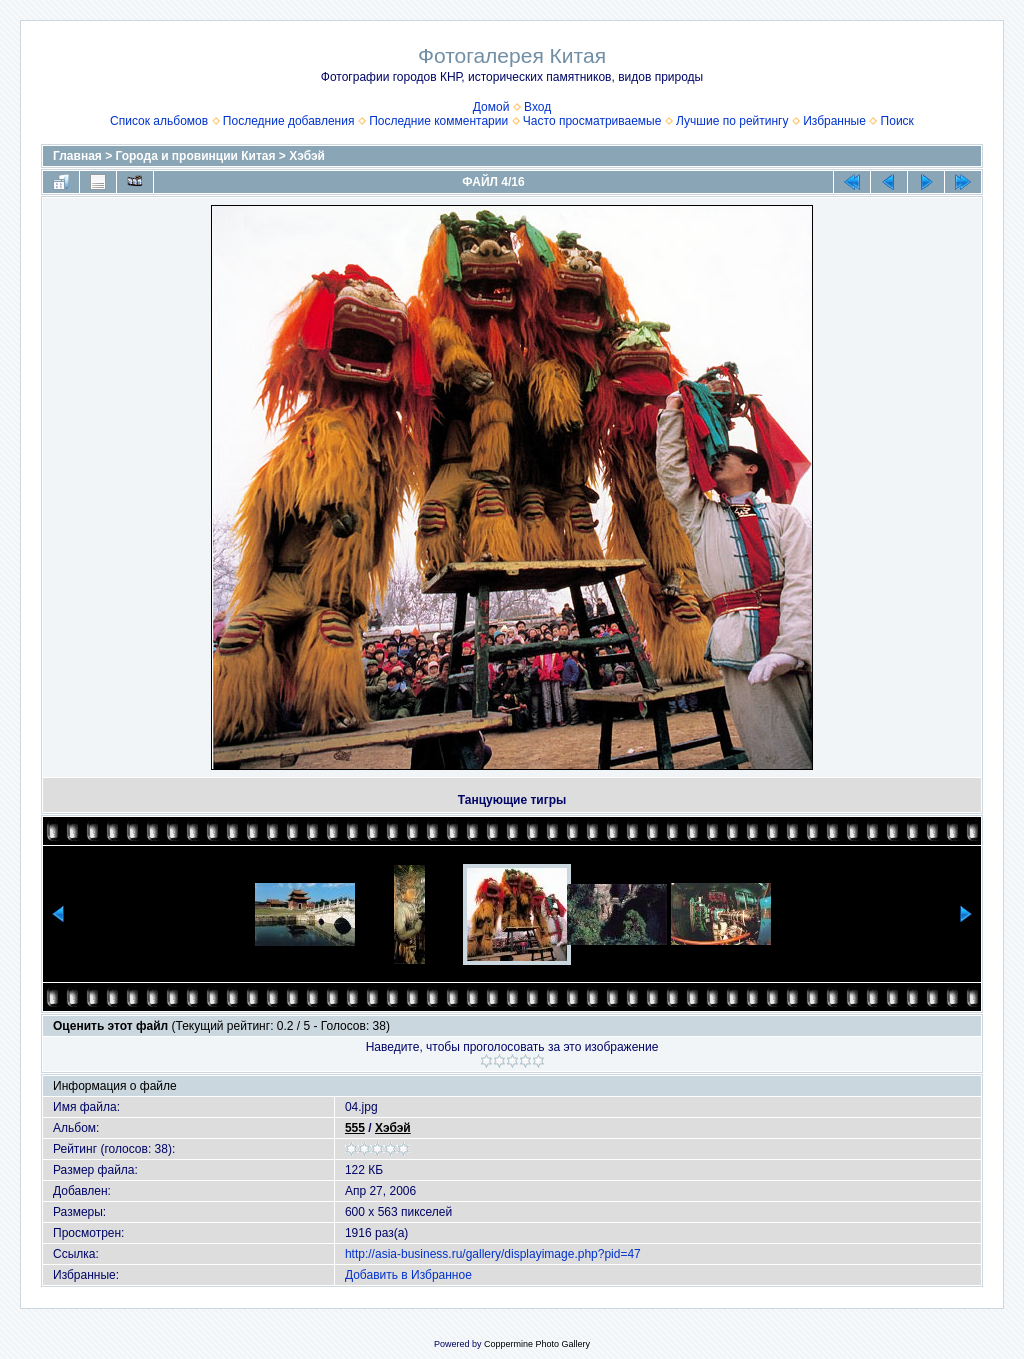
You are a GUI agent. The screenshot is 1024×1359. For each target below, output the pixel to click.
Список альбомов (159, 121)
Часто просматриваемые (592, 121)
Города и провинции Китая (196, 156)
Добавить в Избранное (408, 1275)
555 (355, 1128)
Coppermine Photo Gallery (537, 1344)
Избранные (834, 121)
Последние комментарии (438, 121)
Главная (77, 156)
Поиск (897, 121)
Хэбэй (307, 156)
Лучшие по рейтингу (732, 121)
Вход (537, 107)
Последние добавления (289, 121)
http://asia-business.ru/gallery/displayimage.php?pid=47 (493, 1254)
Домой (491, 107)
